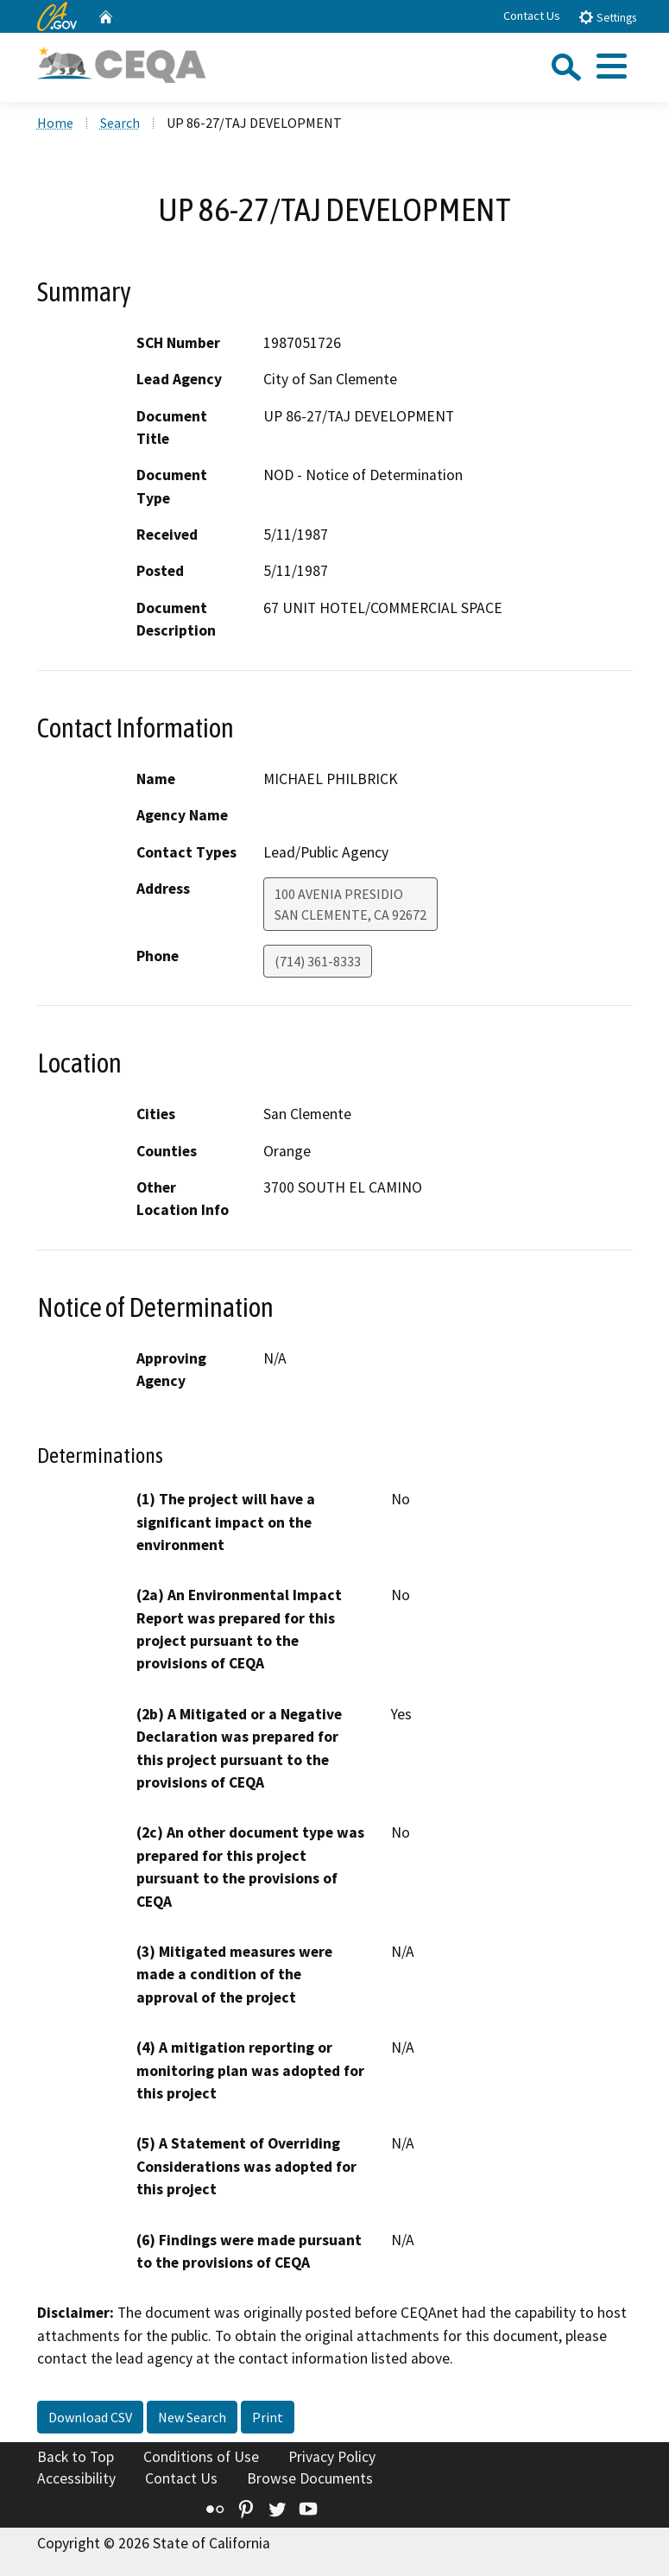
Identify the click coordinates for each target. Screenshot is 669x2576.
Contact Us (531, 15)
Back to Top (75, 2456)
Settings (607, 17)
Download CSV (90, 2417)
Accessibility (76, 2478)
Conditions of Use (201, 2456)
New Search (192, 2417)
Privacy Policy (332, 2456)
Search (120, 122)
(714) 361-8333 (318, 961)
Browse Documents (310, 2478)
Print (267, 2417)
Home (55, 122)
